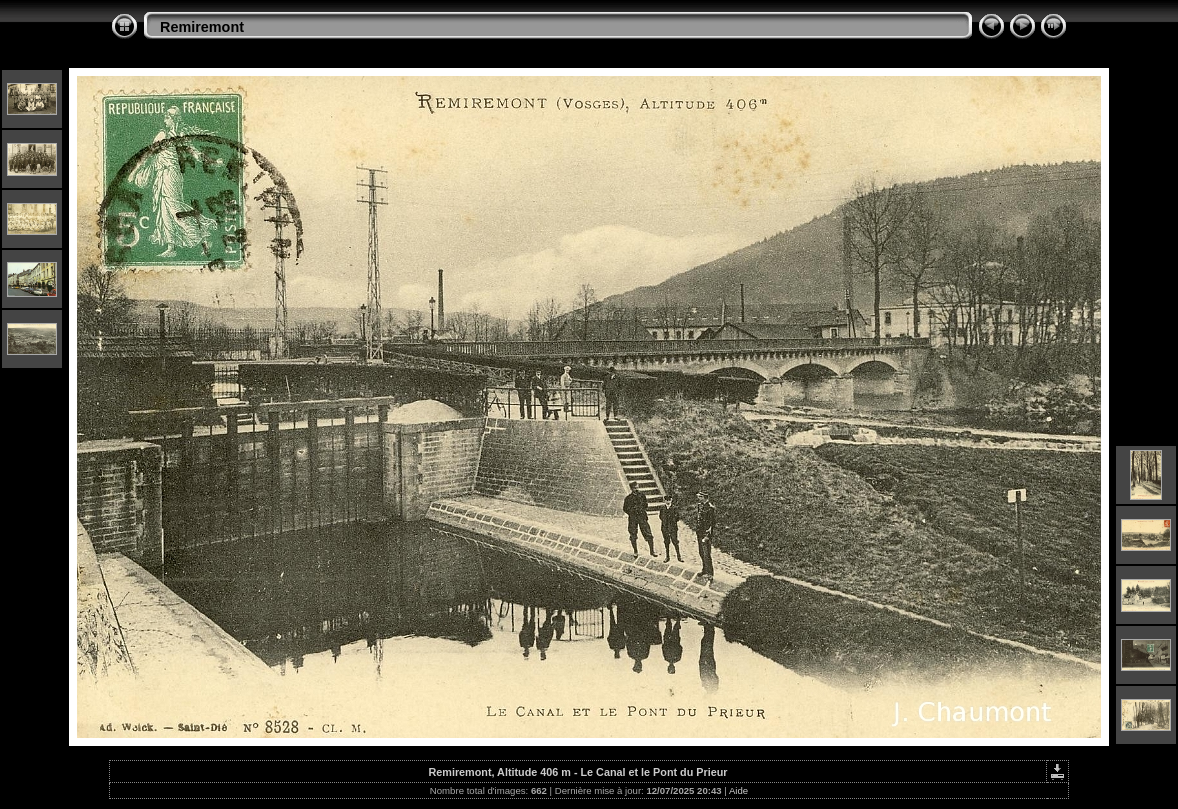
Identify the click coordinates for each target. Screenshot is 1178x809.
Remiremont (202, 27)
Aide (738, 790)
